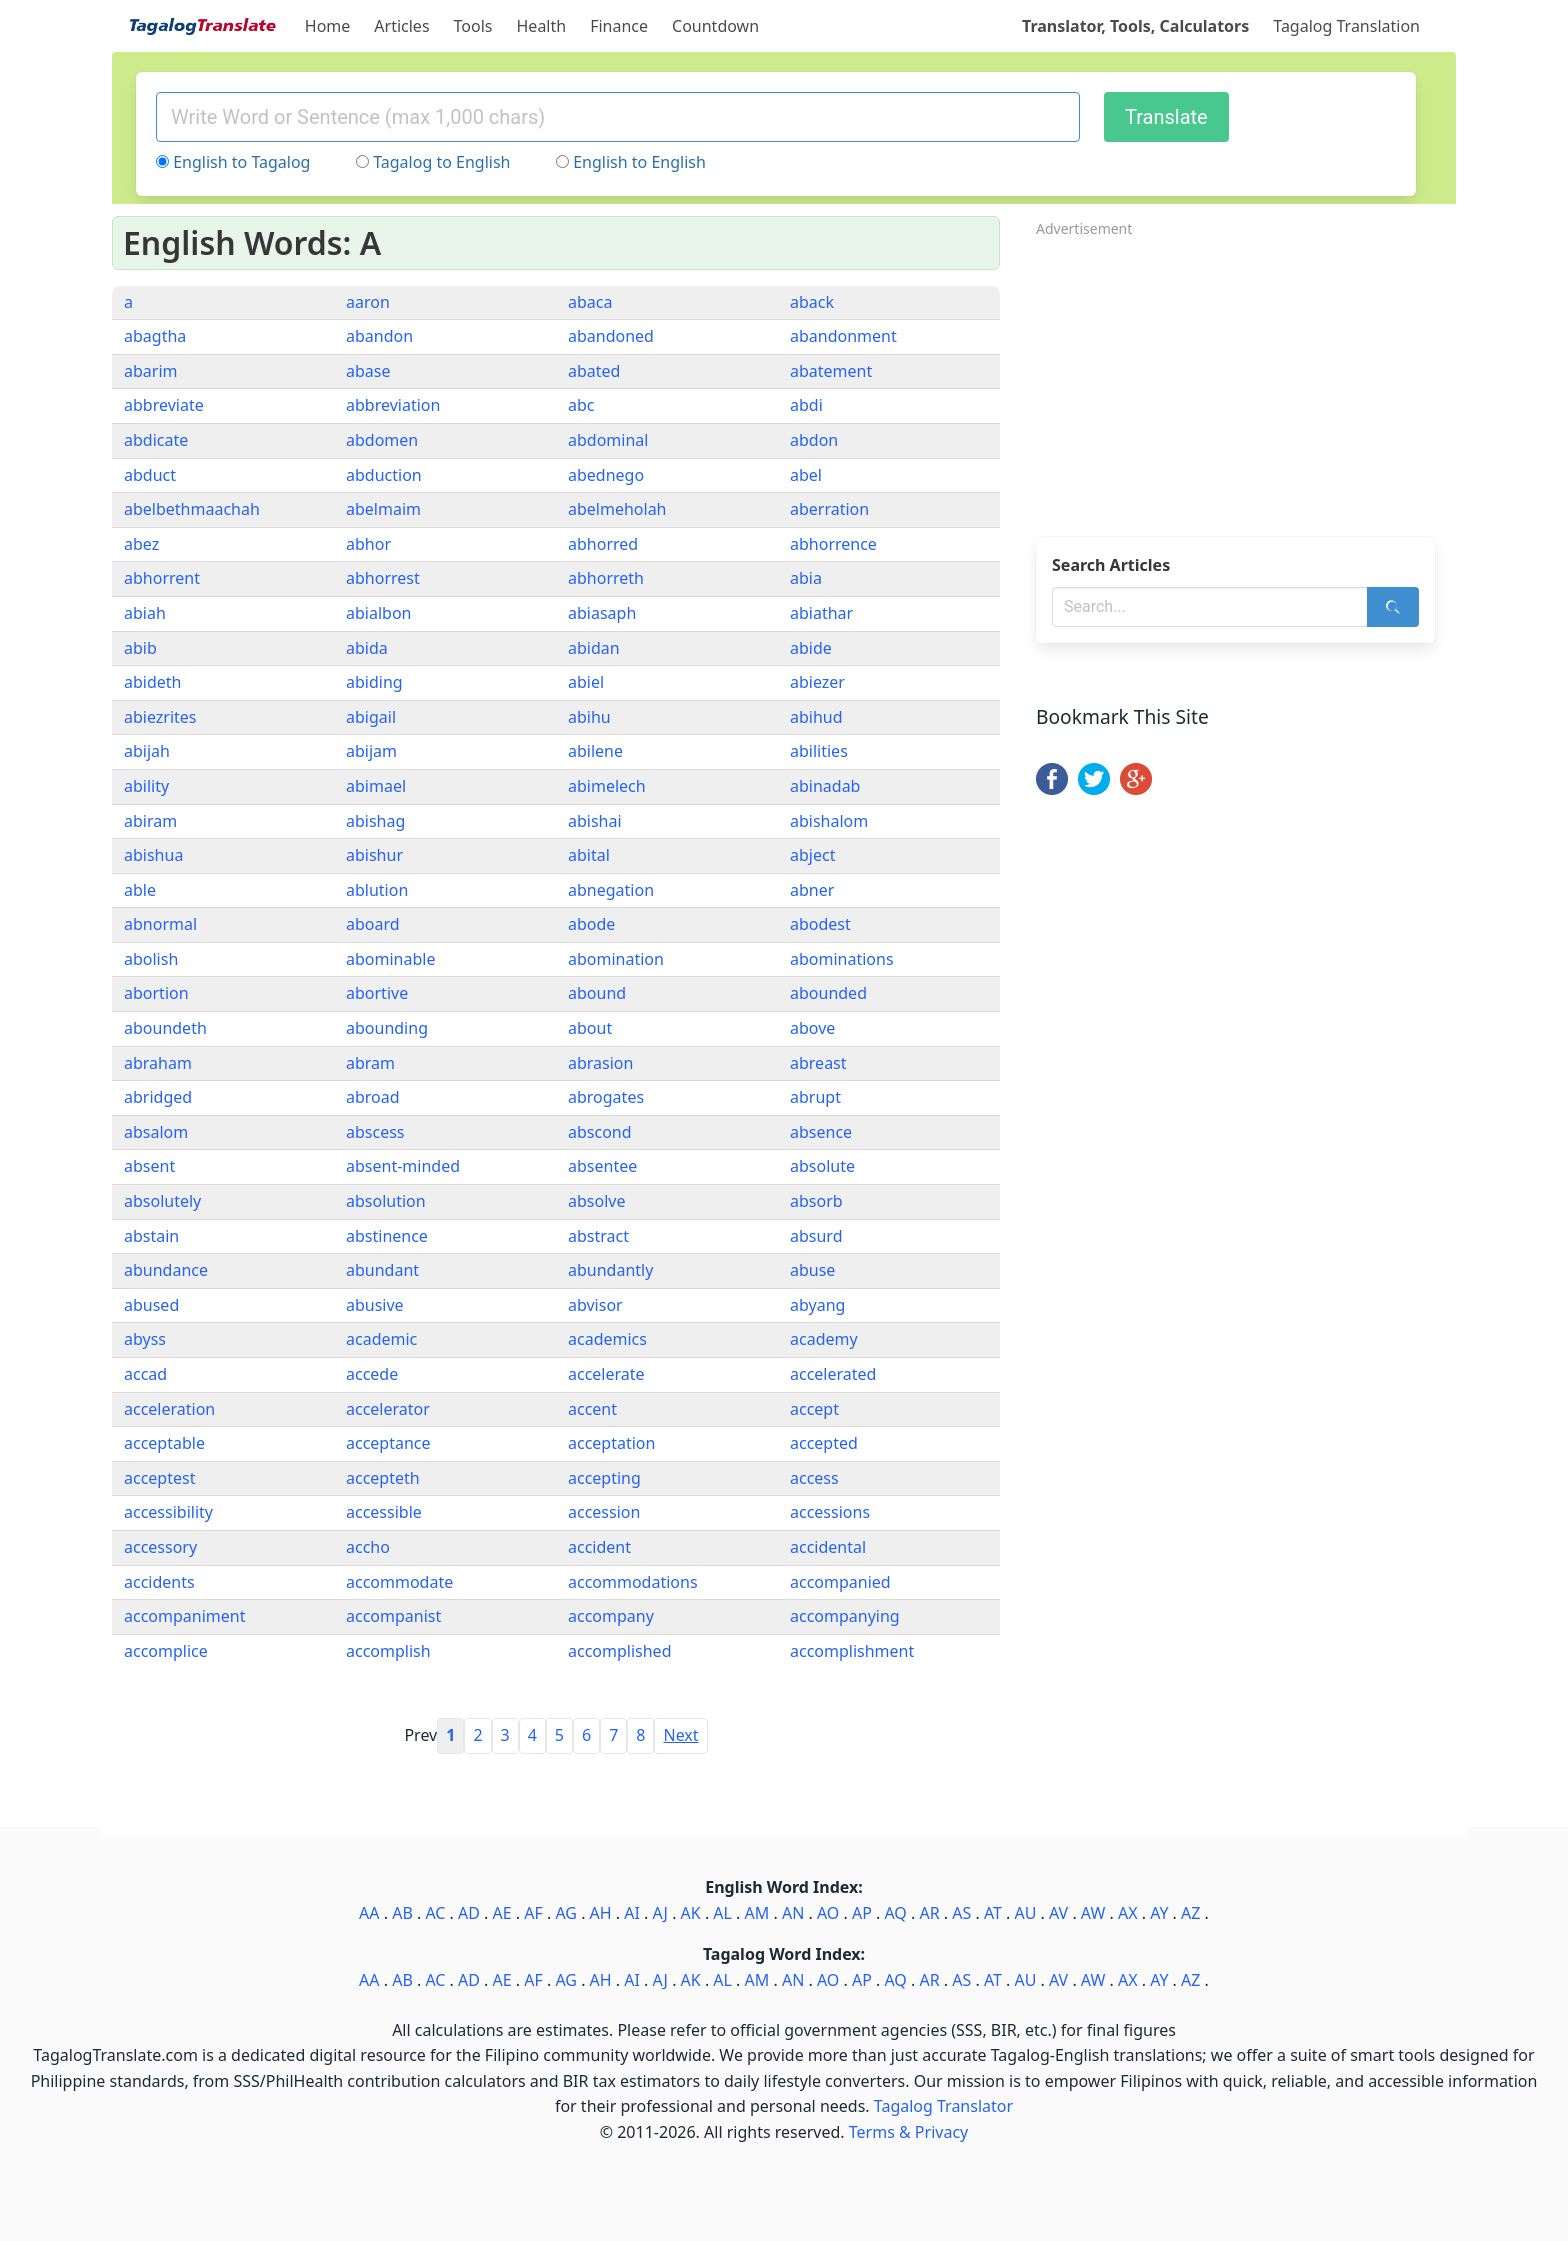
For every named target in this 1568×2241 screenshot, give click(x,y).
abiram (150, 821)
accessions (830, 1512)
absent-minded (403, 1166)
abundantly (610, 1270)
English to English (639, 162)
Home (328, 26)
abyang (817, 1305)
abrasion (600, 1063)
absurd (816, 1236)
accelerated (833, 1374)
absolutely (162, 1201)
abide (811, 648)
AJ (660, 1913)
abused (151, 1305)
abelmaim (383, 509)
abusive (375, 1305)
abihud (816, 717)
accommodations (633, 1582)
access (814, 1478)
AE (502, 1913)
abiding (374, 682)
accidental (828, 1547)
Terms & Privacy (908, 2132)
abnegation (611, 890)
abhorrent (162, 578)
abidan (594, 648)
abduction (384, 475)
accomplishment (852, 1651)
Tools (473, 26)
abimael (376, 786)
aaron (368, 302)
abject (812, 855)
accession (604, 1512)
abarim (151, 371)
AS (961, 1913)
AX (1128, 1913)
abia (806, 578)
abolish (151, 959)
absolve (596, 1201)
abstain (151, 1236)
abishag (375, 821)
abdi (806, 405)
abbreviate (164, 405)
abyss (145, 1339)
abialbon (378, 613)
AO (828, 1913)
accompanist (393, 1616)
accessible (384, 1512)
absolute (822, 1166)
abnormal (160, 924)
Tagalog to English (441, 162)
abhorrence (833, 544)
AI (632, 1913)
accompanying (845, 1616)
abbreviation (393, 405)
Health (542, 26)
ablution (377, 890)
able (140, 890)
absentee (602, 1166)
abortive (377, 993)
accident (599, 1547)
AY (1159, 1913)
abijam (371, 751)
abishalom (829, 821)
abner (812, 890)
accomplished (620, 1651)
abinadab (825, 786)
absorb (816, 1201)
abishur (374, 855)
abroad (373, 1097)
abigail (371, 717)
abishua (153, 855)
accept (814, 1409)
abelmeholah (617, 509)
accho (368, 1547)
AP (862, 1913)
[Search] (1393, 607)
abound (597, 993)
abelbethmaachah (192, 509)
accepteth (383, 1478)
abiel (586, 682)
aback (812, 302)
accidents (159, 1582)
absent (149, 1166)
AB (402, 1913)
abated (594, 371)
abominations (842, 959)
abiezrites (160, 717)
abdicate (156, 440)
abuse (812, 1270)
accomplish (388, 1651)
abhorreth (606, 578)
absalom (156, 1132)
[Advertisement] (1246, 381)
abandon (379, 336)
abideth (152, 682)
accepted (824, 1443)
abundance (166, 1270)
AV (1058, 1913)
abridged (158, 1097)
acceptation (611, 1443)
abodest (820, 924)
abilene (595, 751)
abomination (616, 959)
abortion (156, 993)
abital (589, 855)
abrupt (815, 1097)
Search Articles (1111, 565)
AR (929, 1913)
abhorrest (383, 578)
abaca (590, 302)
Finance (619, 26)
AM (757, 1913)
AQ (895, 1913)
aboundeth (165, 1028)
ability (146, 786)
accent (592, 1409)
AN (793, 1913)
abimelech (607, 786)
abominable (390, 959)
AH (601, 1913)
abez (141, 544)
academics (607, 1339)
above (812, 1028)
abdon (814, 440)
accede (372, 1374)
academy (824, 1339)
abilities (819, 751)
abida (367, 648)
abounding (387, 1028)
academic (381, 1339)
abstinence (387, 1236)
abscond (600, 1132)
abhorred (603, 544)
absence (821, 1132)
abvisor (595, 1305)
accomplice (166, 1651)
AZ (1190, 1913)
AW (1093, 1913)
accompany (611, 1616)
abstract (598, 1236)
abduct (150, 475)
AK (691, 1913)
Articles (401, 26)
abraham (158, 1063)
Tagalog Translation (1346, 26)
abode (591, 924)
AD (469, 1913)
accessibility (168, 1512)
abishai (595, 821)
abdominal (608, 440)
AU (1026, 1913)
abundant (382, 1270)
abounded (828, 993)
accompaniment (184, 1616)
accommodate (399, 1582)
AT (993, 1913)
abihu (589, 717)
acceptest (159, 1478)
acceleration (169, 1409)
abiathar (821, 613)
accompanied (840, 1582)
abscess (375, 1132)
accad (145, 1374)
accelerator (388, 1409)
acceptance (388, 1443)
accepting (604, 1478)
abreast (818, 1063)
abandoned (611, 336)
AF (533, 1913)
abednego (606, 475)
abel (806, 475)
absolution (386, 1201)
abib (140, 648)
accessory (160, 1547)
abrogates (606, 1097)
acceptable (164, 1443)
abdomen (382, 440)
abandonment (843, 336)
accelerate (606, 1374)
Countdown (715, 26)
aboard (373, 924)
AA (369, 1913)
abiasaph (602, 613)
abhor (368, 544)
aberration (829, 509)
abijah (147, 751)
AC (435, 1913)
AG (566, 1913)
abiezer (817, 682)
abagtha (155, 336)
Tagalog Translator (943, 2106)
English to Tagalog (241, 162)
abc (581, 405)
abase (368, 371)
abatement (831, 371)
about (590, 1028)
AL (722, 1913)
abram (370, 1063)
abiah (145, 613)
